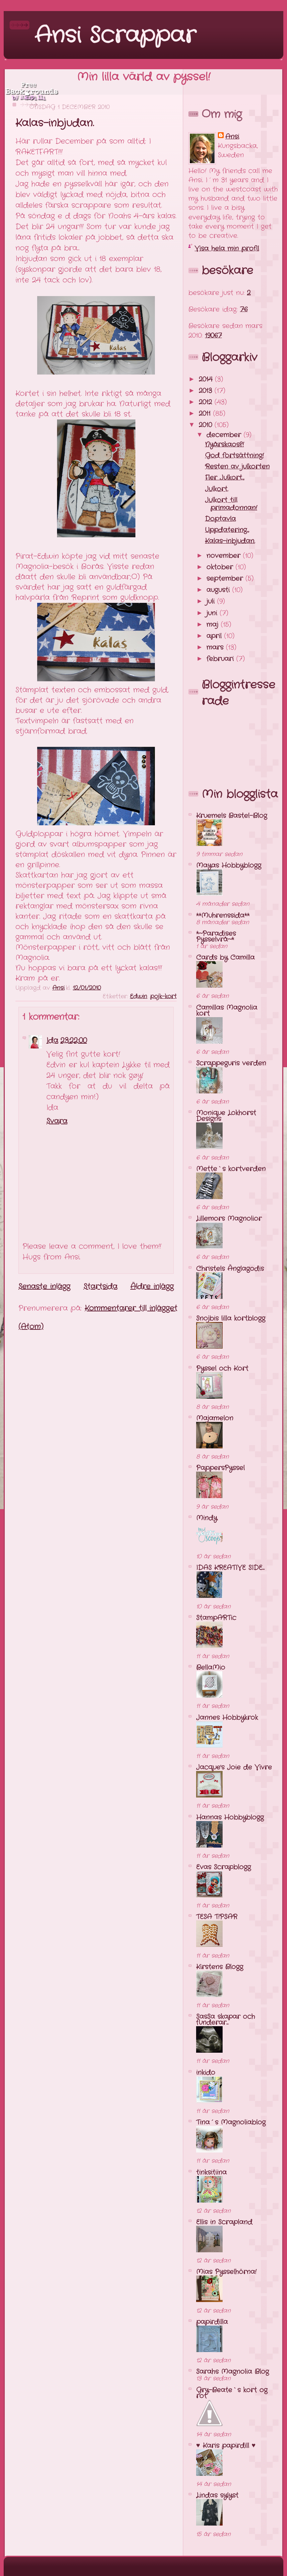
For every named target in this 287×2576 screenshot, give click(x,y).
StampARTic (216, 1618)
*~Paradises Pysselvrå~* (216, 936)
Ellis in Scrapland (224, 2222)
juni (213, 613)
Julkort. (216, 489)
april (215, 636)
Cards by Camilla (225, 957)
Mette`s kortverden (231, 1169)
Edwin (138, 996)
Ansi (232, 136)
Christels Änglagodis (230, 1268)
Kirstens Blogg (219, 1967)
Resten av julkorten (237, 466)
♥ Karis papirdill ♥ (225, 2445)
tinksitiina (211, 2172)
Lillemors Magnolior (229, 1218)
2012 (207, 402)
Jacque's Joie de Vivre (234, 1767)
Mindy (206, 1518)
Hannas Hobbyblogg (230, 1817)
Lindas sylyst (217, 2495)
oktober (220, 567)
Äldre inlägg (152, 1286)
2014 (207, 379)
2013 (207, 391)
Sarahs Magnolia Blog (232, 2371)
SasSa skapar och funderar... (225, 2019)
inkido (205, 2072)
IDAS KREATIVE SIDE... (230, 1567)
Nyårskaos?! (224, 444)
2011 (206, 413)
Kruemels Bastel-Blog (231, 815)
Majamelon (214, 1418)
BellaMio (210, 1667)
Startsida (100, 1286)
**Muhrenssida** (222, 915)
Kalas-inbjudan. (230, 541)
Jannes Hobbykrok (227, 1717)
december (225, 435)
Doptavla (220, 519)
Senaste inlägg (44, 1286)
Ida (52, 1040)
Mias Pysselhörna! (226, 2272)
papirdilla (212, 2322)
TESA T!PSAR (216, 1917)
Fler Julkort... (224, 477)
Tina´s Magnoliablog (231, 2122)
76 (244, 309)
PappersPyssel (220, 1468)
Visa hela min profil (227, 248)
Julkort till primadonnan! (231, 504)
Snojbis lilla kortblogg (230, 1318)
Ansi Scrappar (115, 36)
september (225, 578)
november (224, 555)
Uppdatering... (227, 530)
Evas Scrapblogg (223, 1867)
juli (211, 601)
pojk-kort (163, 996)
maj (213, 624)
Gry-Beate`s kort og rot (231, 2393)
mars (216, 647)
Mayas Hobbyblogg (228, 865)
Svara (56, 1121)
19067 (213, 335)
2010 (207, 425)
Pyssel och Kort (222, 1368)
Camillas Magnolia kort (226, 1010)
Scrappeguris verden (231, 1063)
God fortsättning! (234, 455)
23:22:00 (73, 1040)
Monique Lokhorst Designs (226, 1116)
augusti (219, 590)
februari (221, 659)
